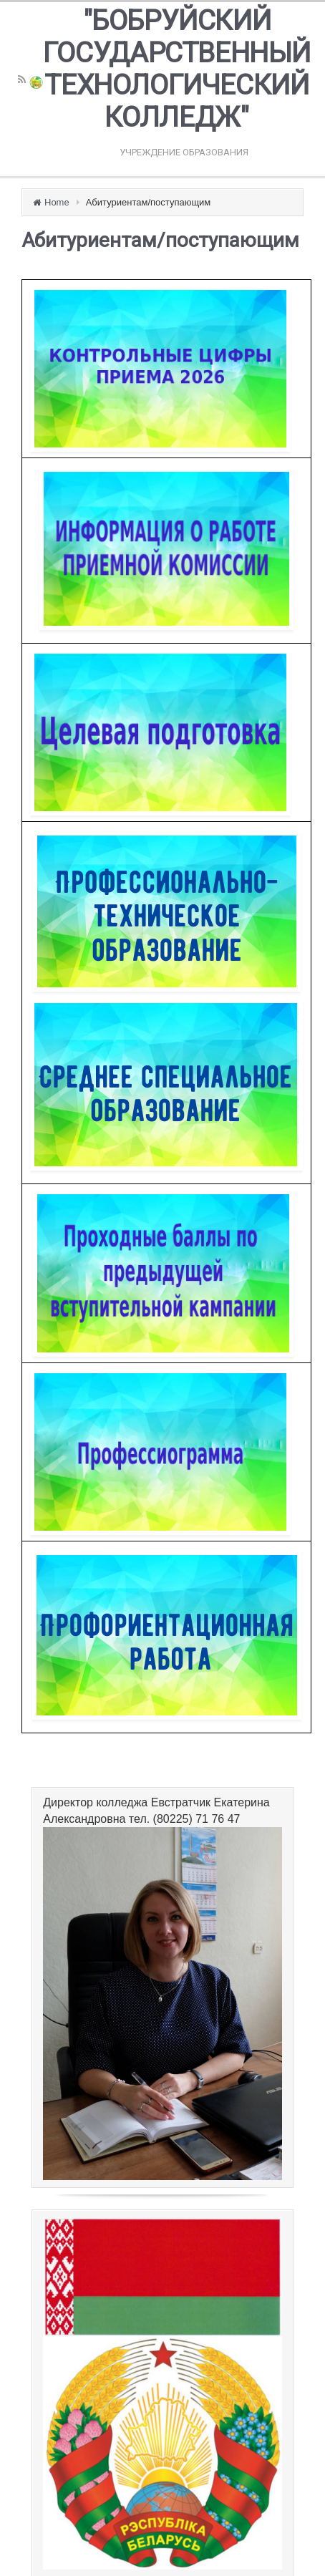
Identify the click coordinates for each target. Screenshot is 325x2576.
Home (56, 202)
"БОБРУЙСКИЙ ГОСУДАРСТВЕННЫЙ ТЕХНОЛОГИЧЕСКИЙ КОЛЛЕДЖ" (177, 69)
